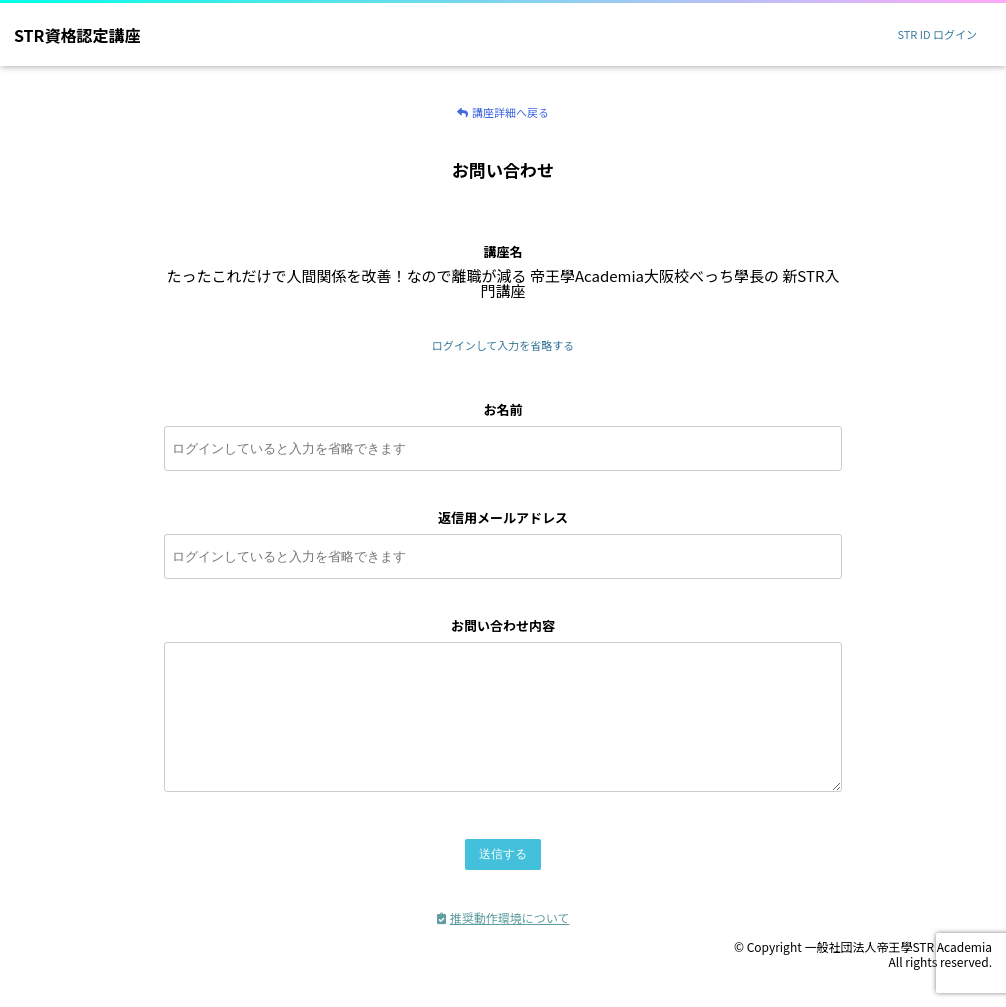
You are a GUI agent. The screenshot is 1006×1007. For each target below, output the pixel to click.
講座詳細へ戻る (503, 112)
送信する (503, 878)
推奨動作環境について (503, 941)
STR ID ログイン (937, 34)
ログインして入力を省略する (503, 345)
